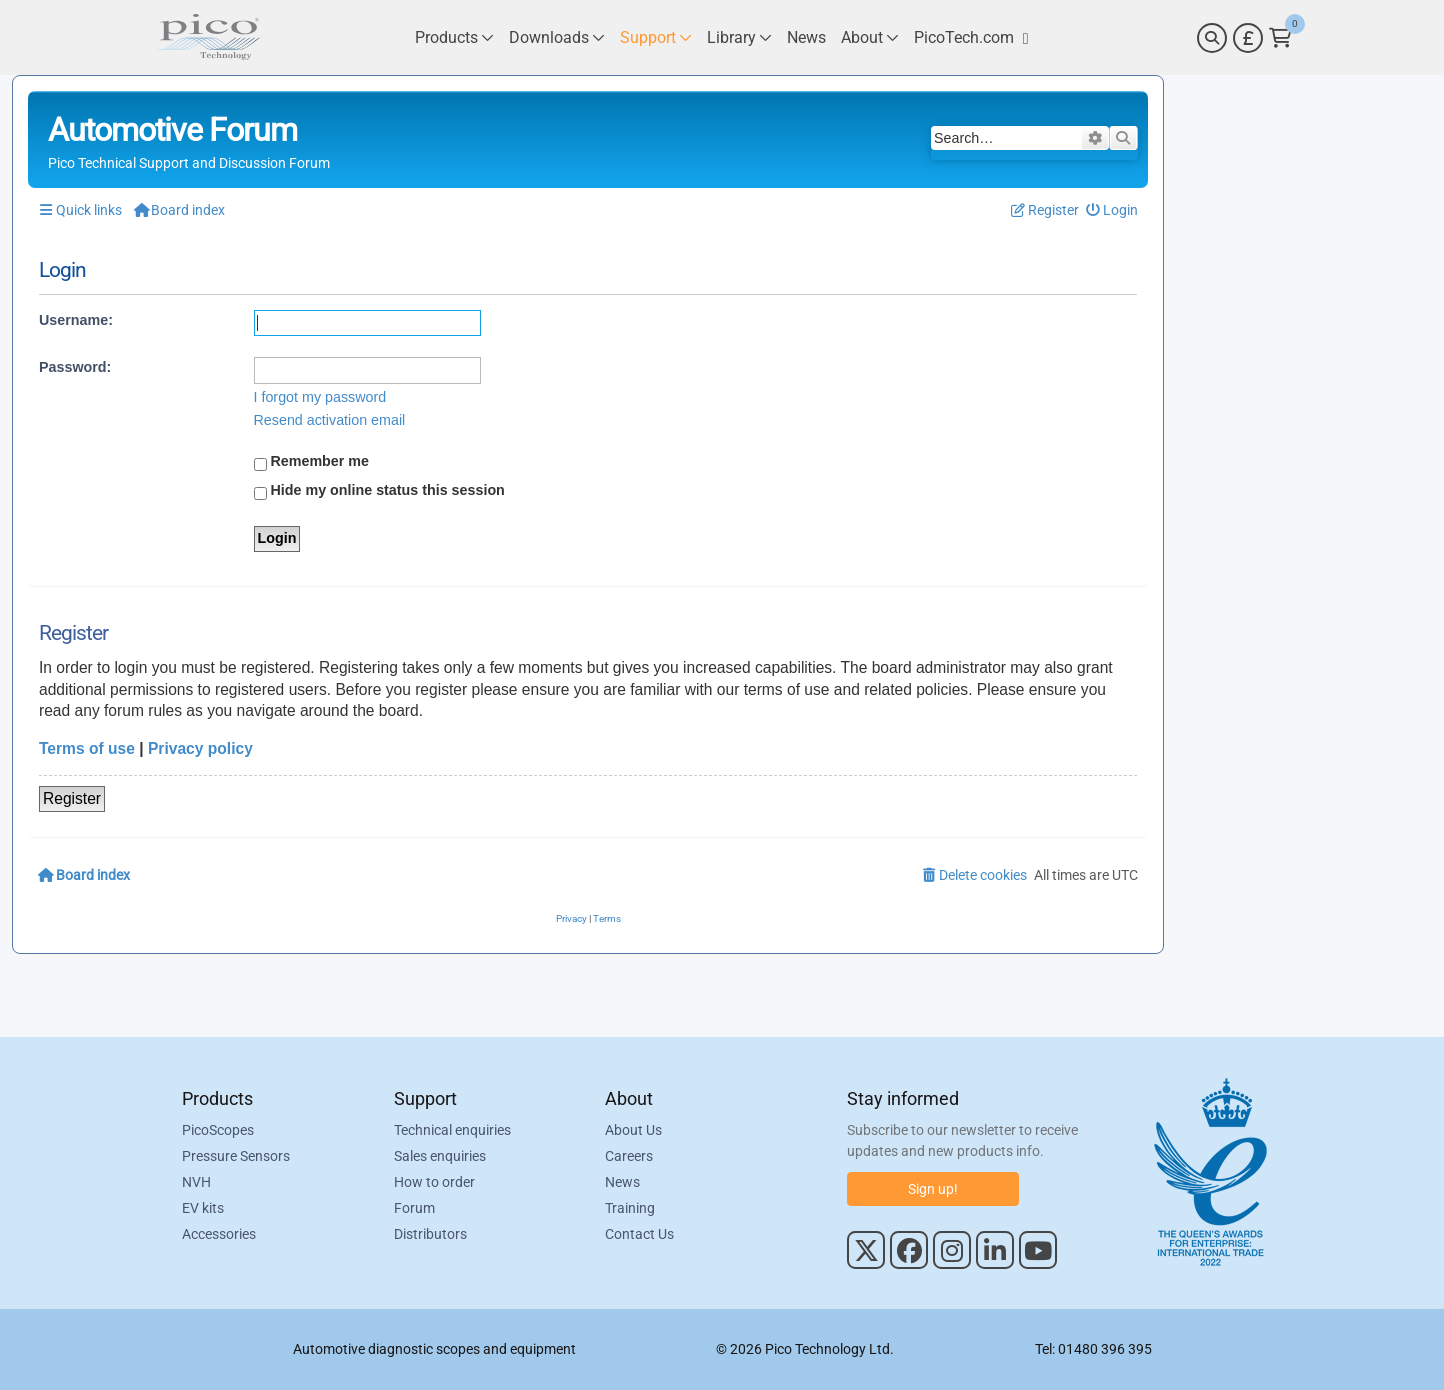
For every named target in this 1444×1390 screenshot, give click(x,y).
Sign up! (933, 1189)
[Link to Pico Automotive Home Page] (207, 37)
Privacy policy (200, 748)
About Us (633, 1130)
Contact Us (639, 1234)
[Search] (1212, 38)
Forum (414, 1208)
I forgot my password (320, 397)
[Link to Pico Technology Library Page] (739, 37)
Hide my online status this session (379, 491)
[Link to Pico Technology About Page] (870, 37)
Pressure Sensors (236, 1156)
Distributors (430, 1234)
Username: (76, 320)
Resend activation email (330, 420)
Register (72, 798)
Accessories (219, 1234)
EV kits (203, 1208)
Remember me (312, 462)
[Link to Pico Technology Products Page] (454, 37)
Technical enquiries (452, 1130)
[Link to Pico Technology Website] (971, 37)
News (622, 1182)
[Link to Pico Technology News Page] (806, 37)
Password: (75, 367)
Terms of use (87, 748)
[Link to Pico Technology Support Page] (656, 37)
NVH (196, 1182)
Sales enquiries (440, 1156)
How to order (434, 1182)
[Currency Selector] (1248, 38)
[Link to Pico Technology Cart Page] (1280, 38)
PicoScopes (218, 1130)
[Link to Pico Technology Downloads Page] (557, 37)
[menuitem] (1112, 210)
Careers (629, 1156)
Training (630, 1208)
